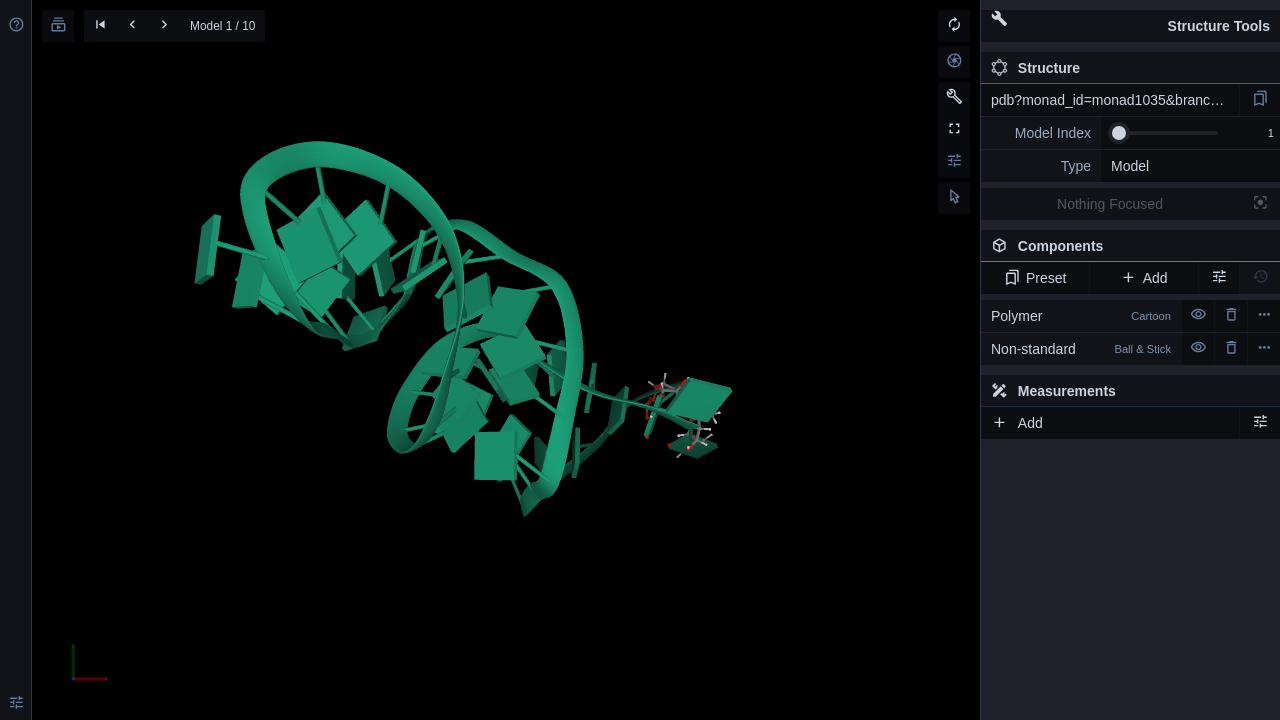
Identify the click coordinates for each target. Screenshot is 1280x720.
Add (1143, 278)
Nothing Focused (1110, 204)
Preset (1035, 278)
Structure (1035, 68)
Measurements (1053, 391)
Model (1130, 166)
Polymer (1081, 316)
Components (1125, 250)
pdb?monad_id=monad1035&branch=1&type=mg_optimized (1115, 100)
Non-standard (1081, 349)
